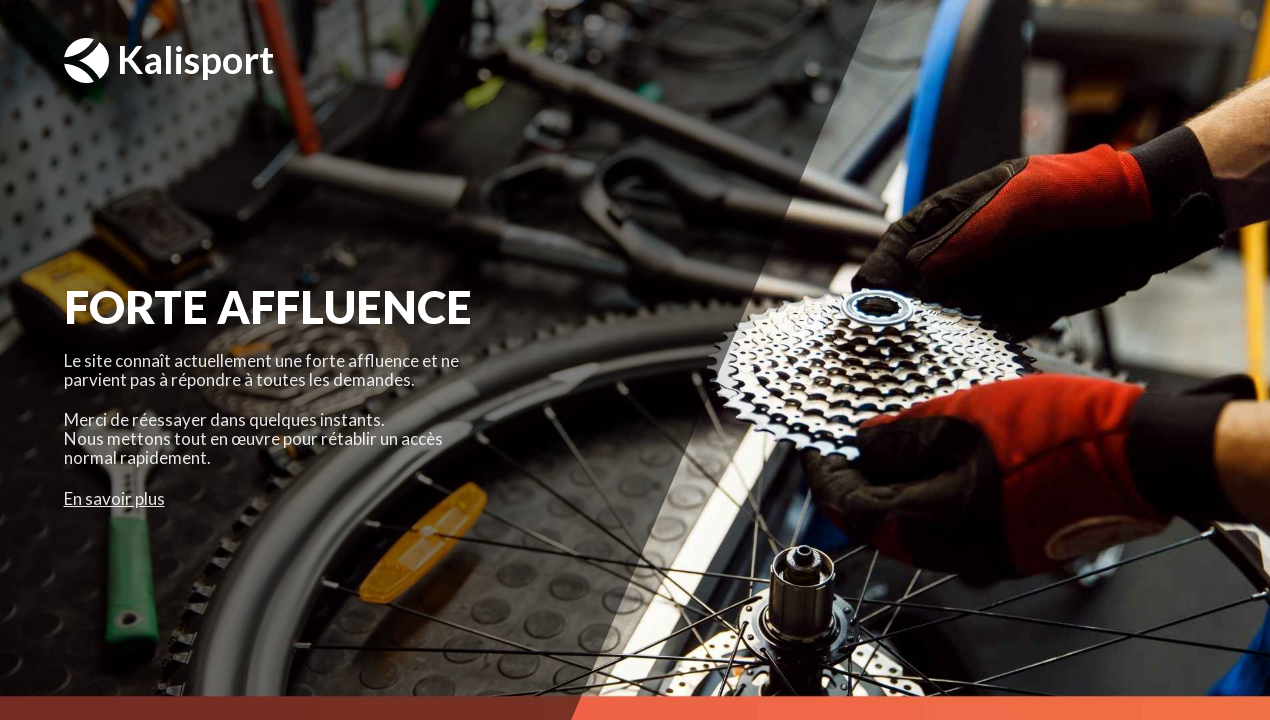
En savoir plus (114, 498)
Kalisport (169, 60)
